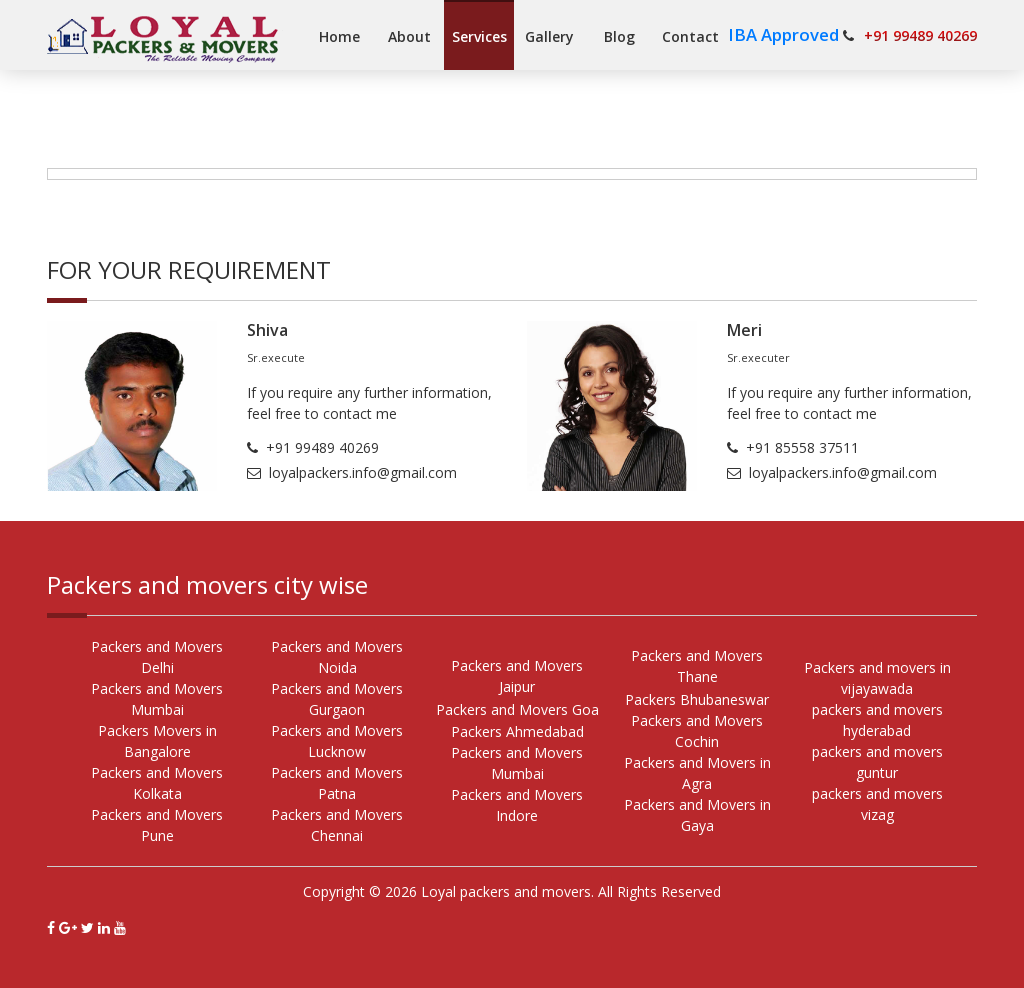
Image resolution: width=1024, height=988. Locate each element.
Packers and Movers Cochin (697, 731)
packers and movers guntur (877, 762)
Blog (619, 36)
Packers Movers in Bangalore (157, 741)
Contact (690, 36)
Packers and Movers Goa (517, 709)
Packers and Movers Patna (337, 783)
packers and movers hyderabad (877, 720)
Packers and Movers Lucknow (337, 741)
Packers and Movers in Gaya (697, 815)
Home (339, 36)
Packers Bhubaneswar (697, 699)
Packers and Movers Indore (517, 805)
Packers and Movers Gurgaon (337, 699)
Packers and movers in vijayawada (877, 678)
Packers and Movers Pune (157, 825)
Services (479, 36)
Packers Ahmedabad (517, 731)
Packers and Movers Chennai (337, 825)
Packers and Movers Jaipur (517, 676)
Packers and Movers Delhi (157, 657)
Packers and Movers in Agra (697, 773)
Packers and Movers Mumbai (157, 699)
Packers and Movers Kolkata (157, 783)
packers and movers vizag (877, 804)
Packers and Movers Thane (697, 666)
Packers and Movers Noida (337, 657)
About (409, 36)
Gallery (549, 36)
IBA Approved (785, 34)
